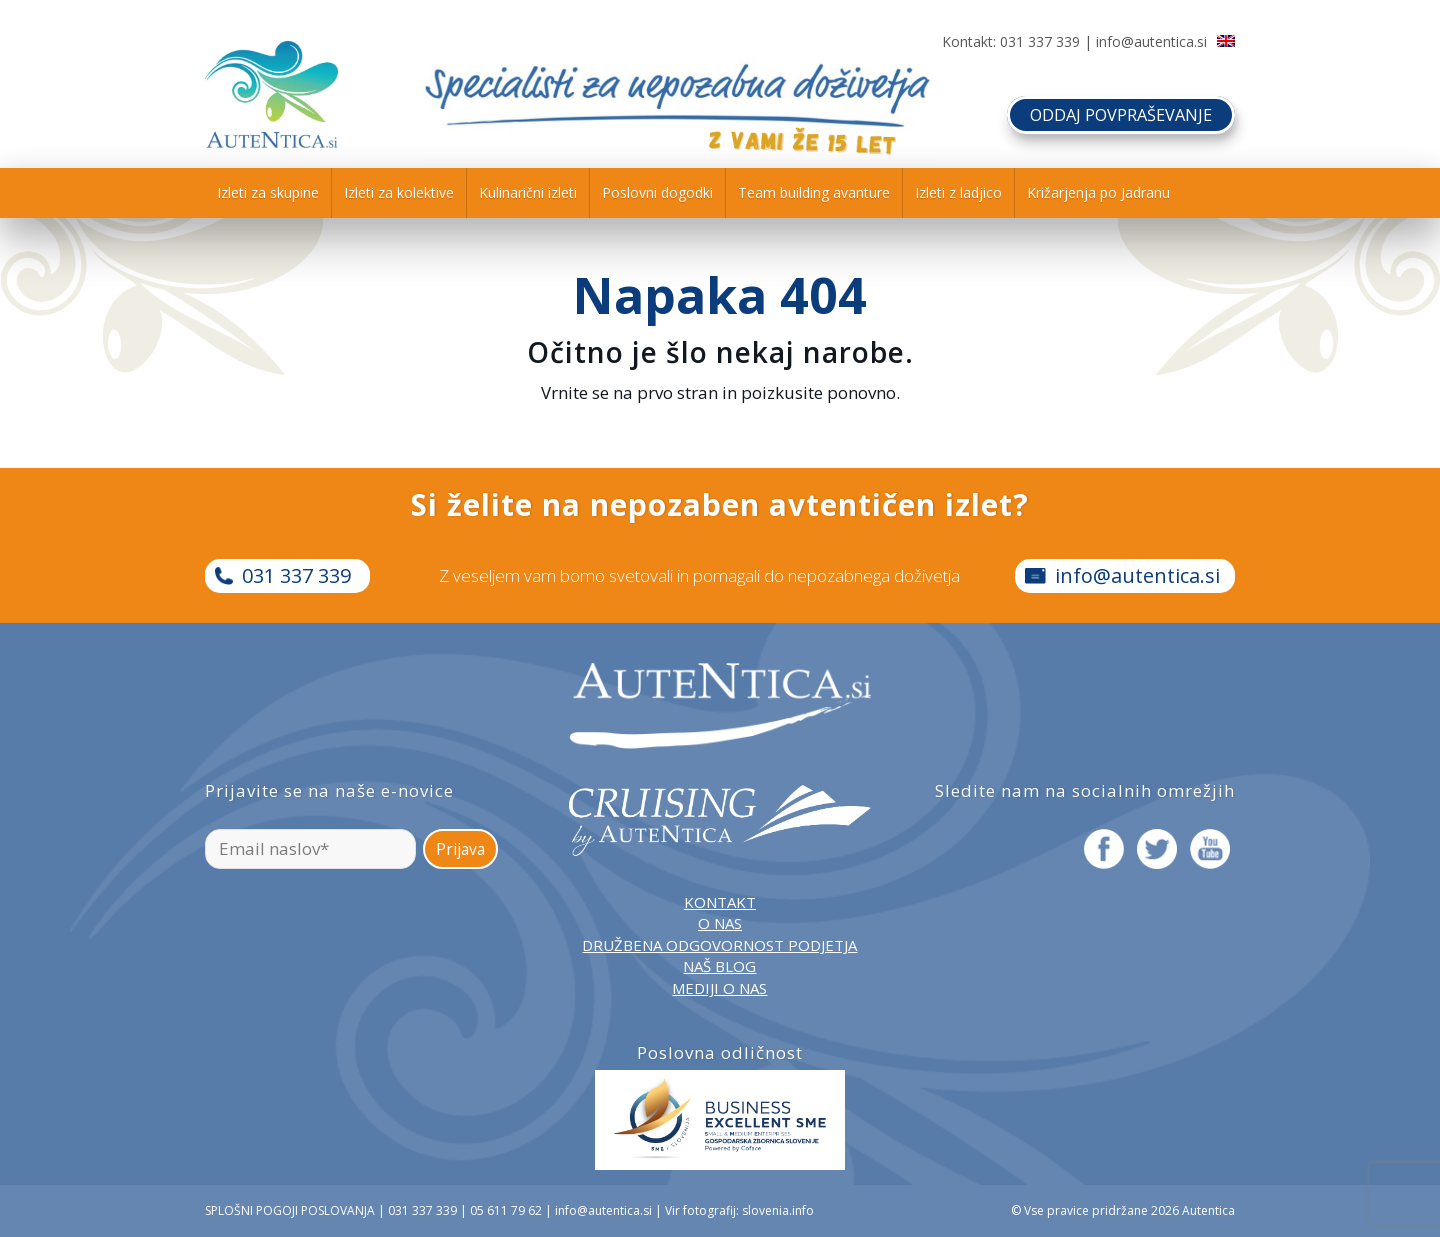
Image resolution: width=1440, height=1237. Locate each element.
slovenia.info (778, 1210)
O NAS (720, 923)
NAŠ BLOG (719, 966)
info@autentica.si (1151, 41)
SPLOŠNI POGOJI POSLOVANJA (290, 1210)
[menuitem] (268, 193)
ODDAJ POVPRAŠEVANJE (1111, 109)
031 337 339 (1040, 41)
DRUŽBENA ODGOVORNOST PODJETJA (719, 945)
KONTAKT (720, 902)
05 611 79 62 (506, 1210)
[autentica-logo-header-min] (271, 94)
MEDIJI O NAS (719, 988)
